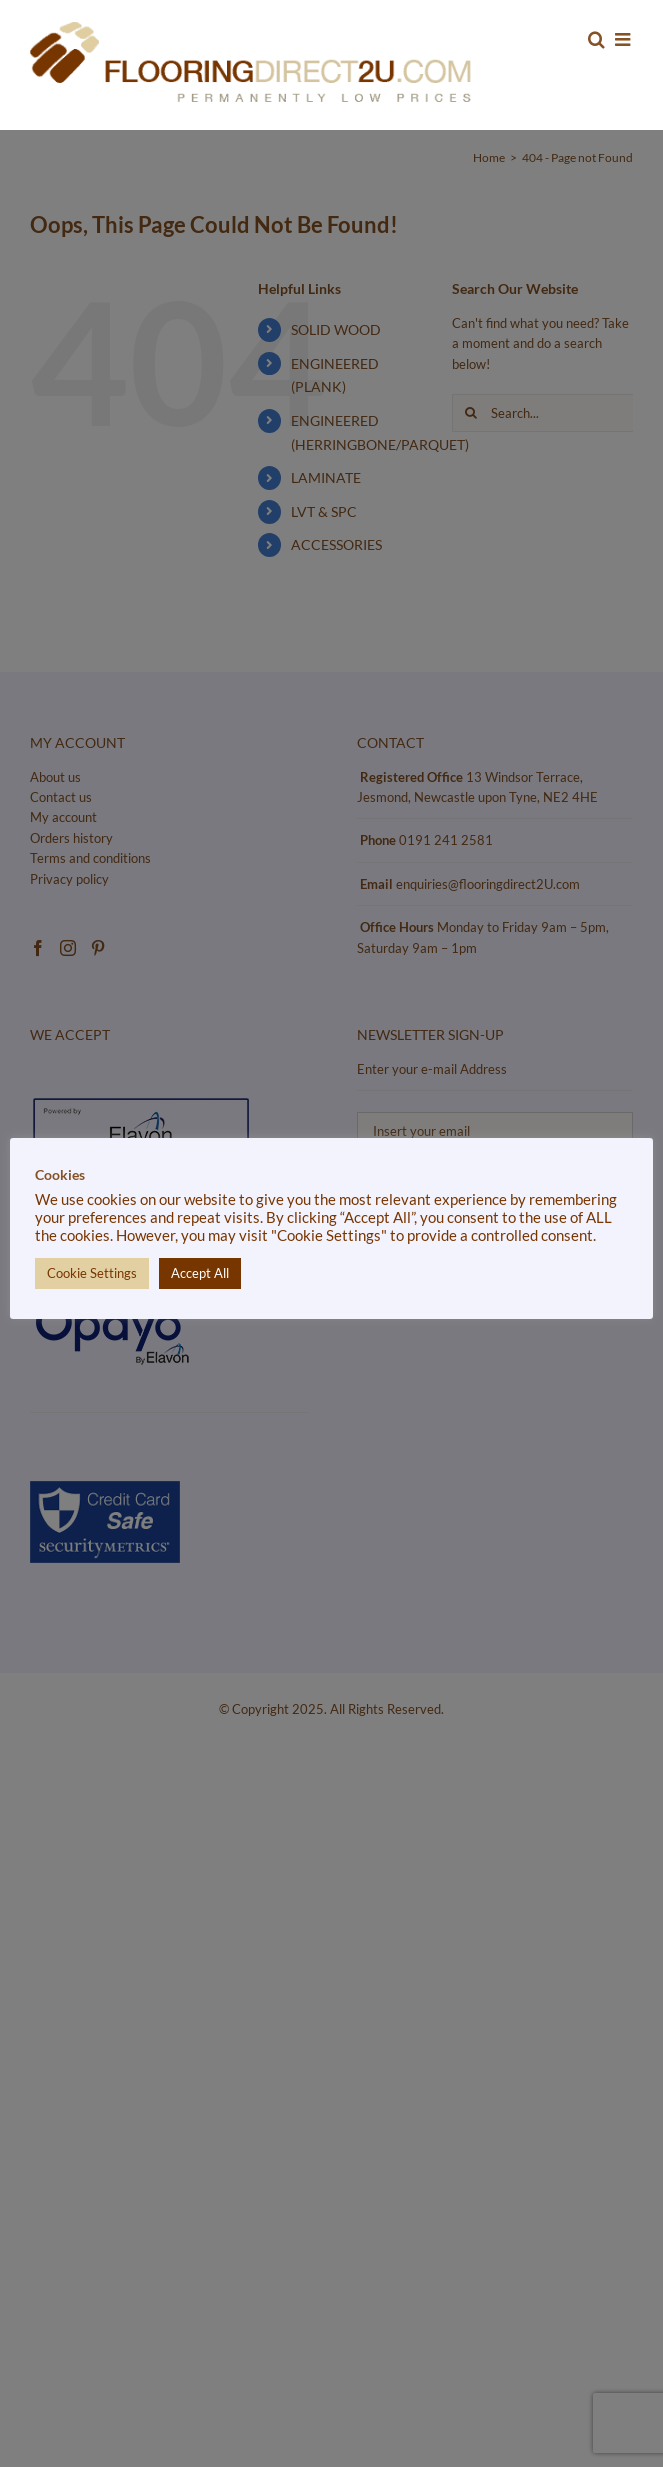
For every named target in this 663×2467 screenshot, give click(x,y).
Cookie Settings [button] (92, 1273)
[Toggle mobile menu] (624, 39)
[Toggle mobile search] (596, 39)
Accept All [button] (200, 1273)
